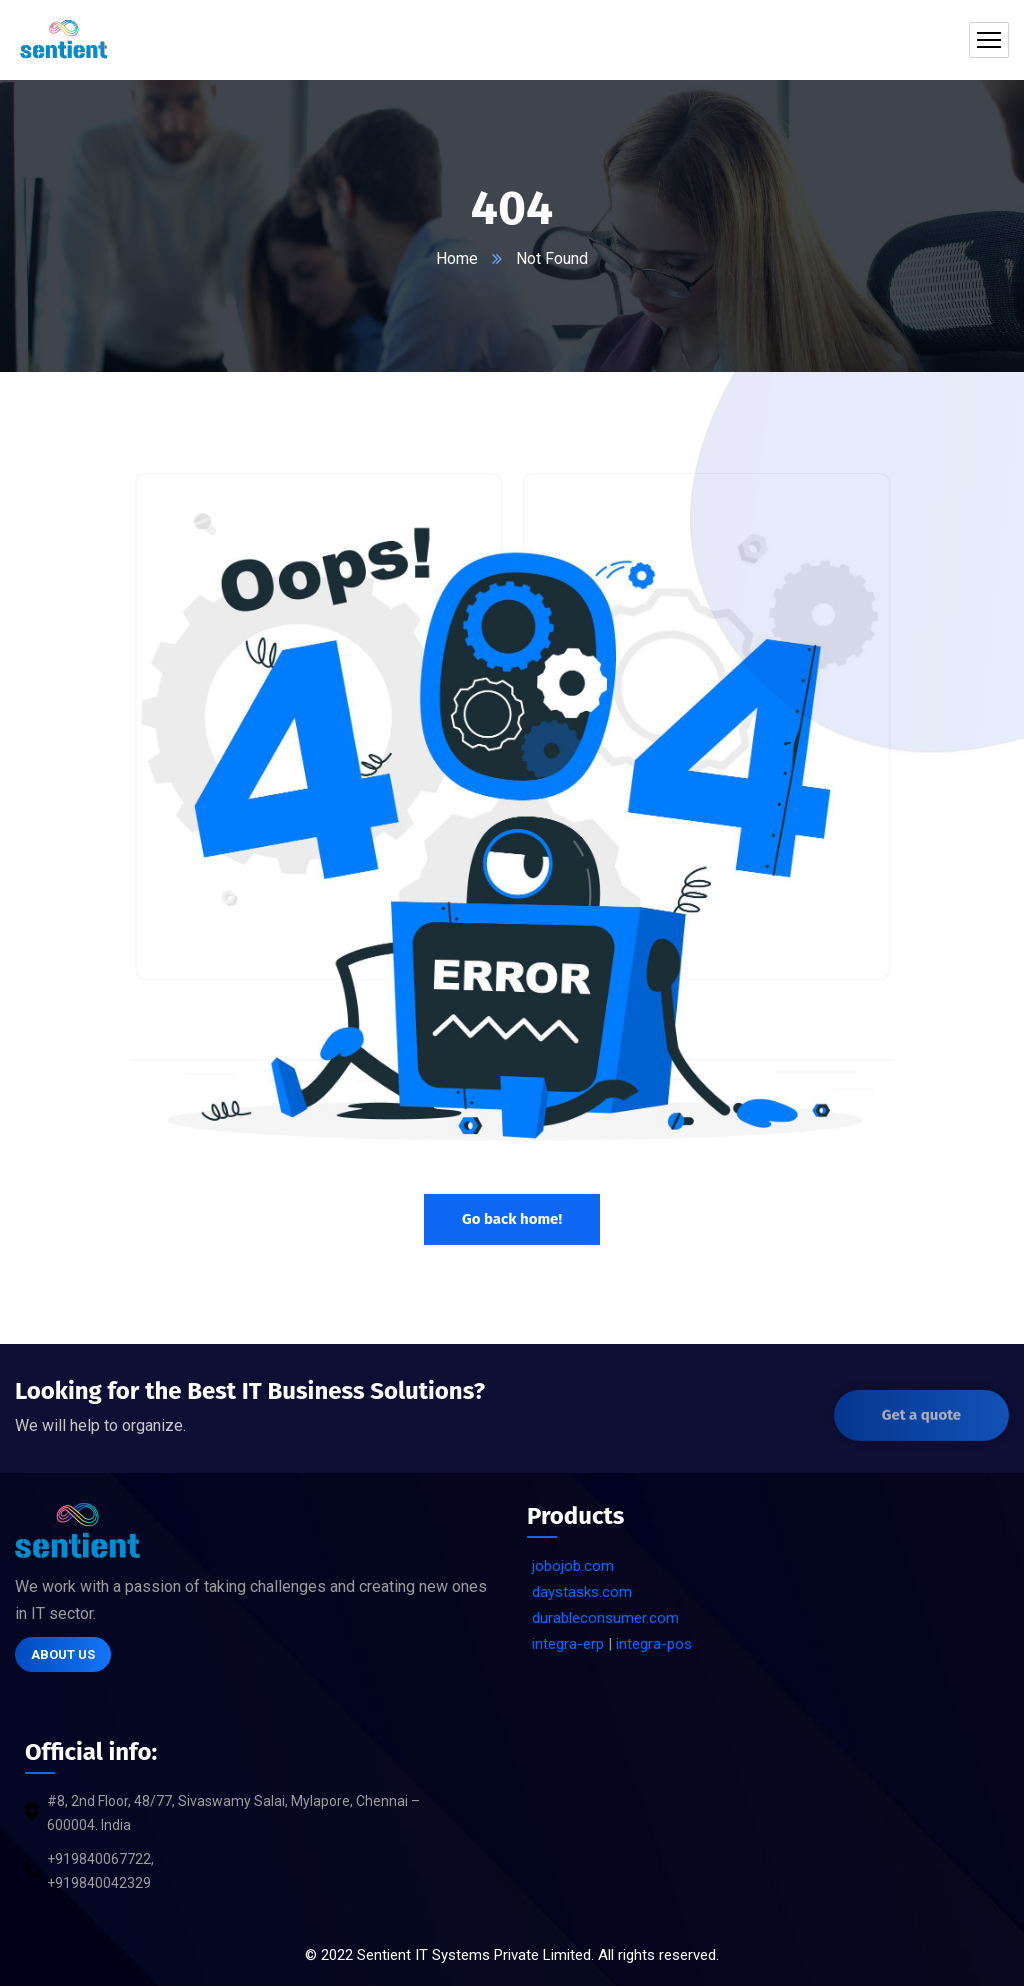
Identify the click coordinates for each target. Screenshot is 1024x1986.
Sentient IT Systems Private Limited (474, 1955)
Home (457, 258)
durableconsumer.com (605, 1618)
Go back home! (512, 1219)
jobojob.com (573, 1566)
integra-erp (568, 1644)
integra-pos (654, 1644)
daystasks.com (582, 1592)
